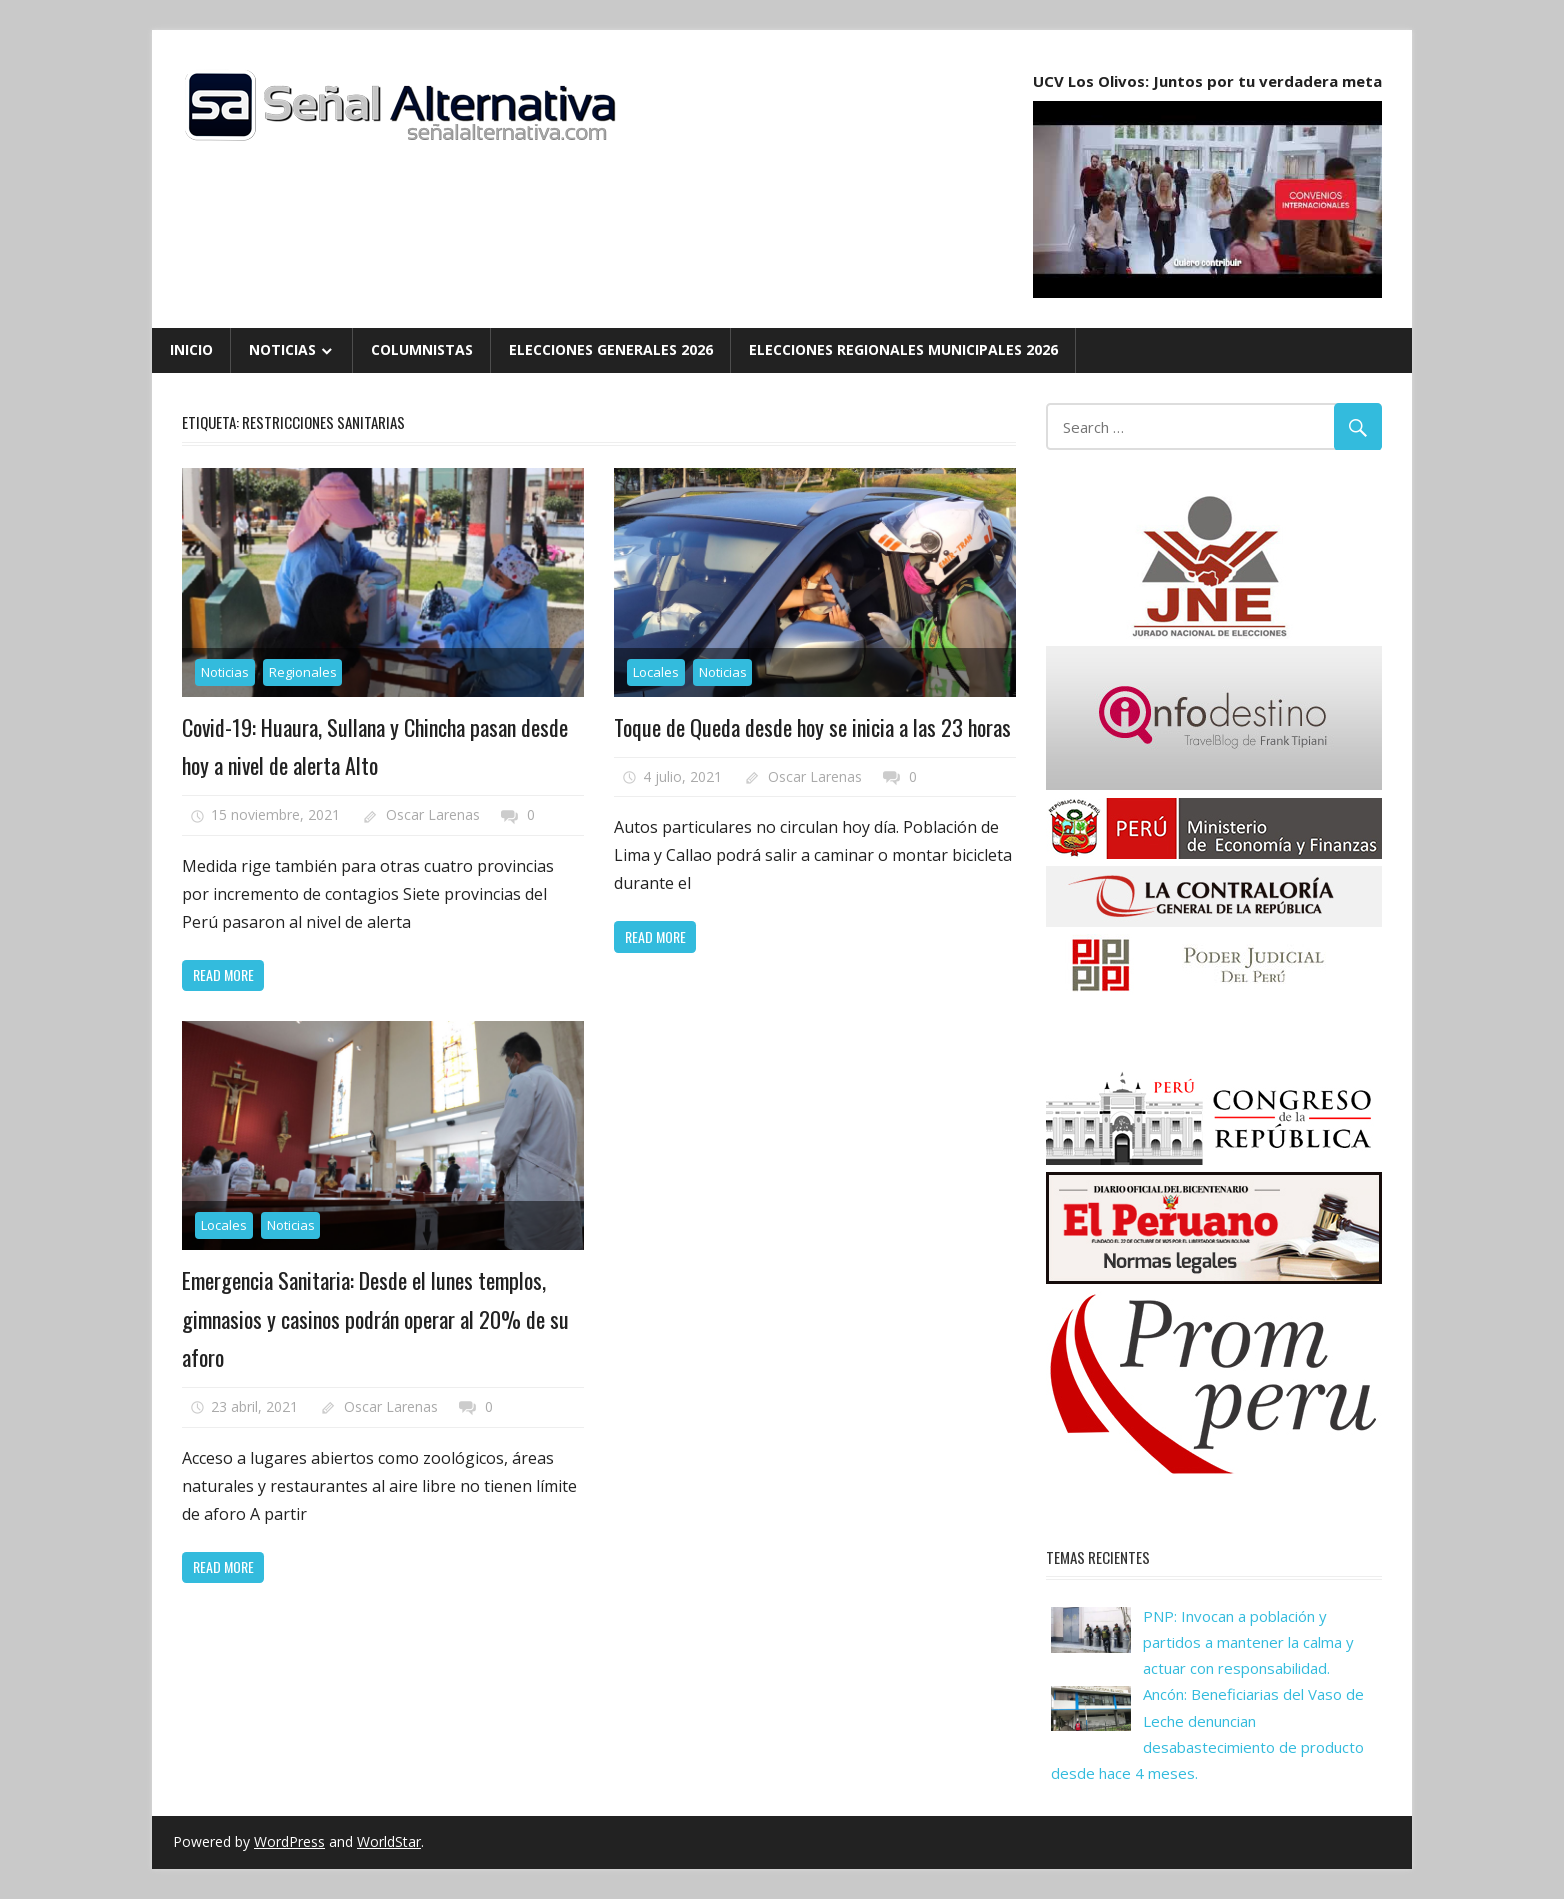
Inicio (191, 349)
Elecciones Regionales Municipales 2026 (903, 349)
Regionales (303, 672)
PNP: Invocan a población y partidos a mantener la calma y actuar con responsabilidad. (1248, 1642)
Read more (223, 974)
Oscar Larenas (433, 814)
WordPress (289, 1841)
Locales (656, 672)
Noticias (282, 349)
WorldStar (389, 1841)
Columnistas (422, 349)
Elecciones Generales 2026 (611, 349)
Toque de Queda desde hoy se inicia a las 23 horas (812, 727)
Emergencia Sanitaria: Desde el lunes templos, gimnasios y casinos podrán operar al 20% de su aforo (375, 1318)
